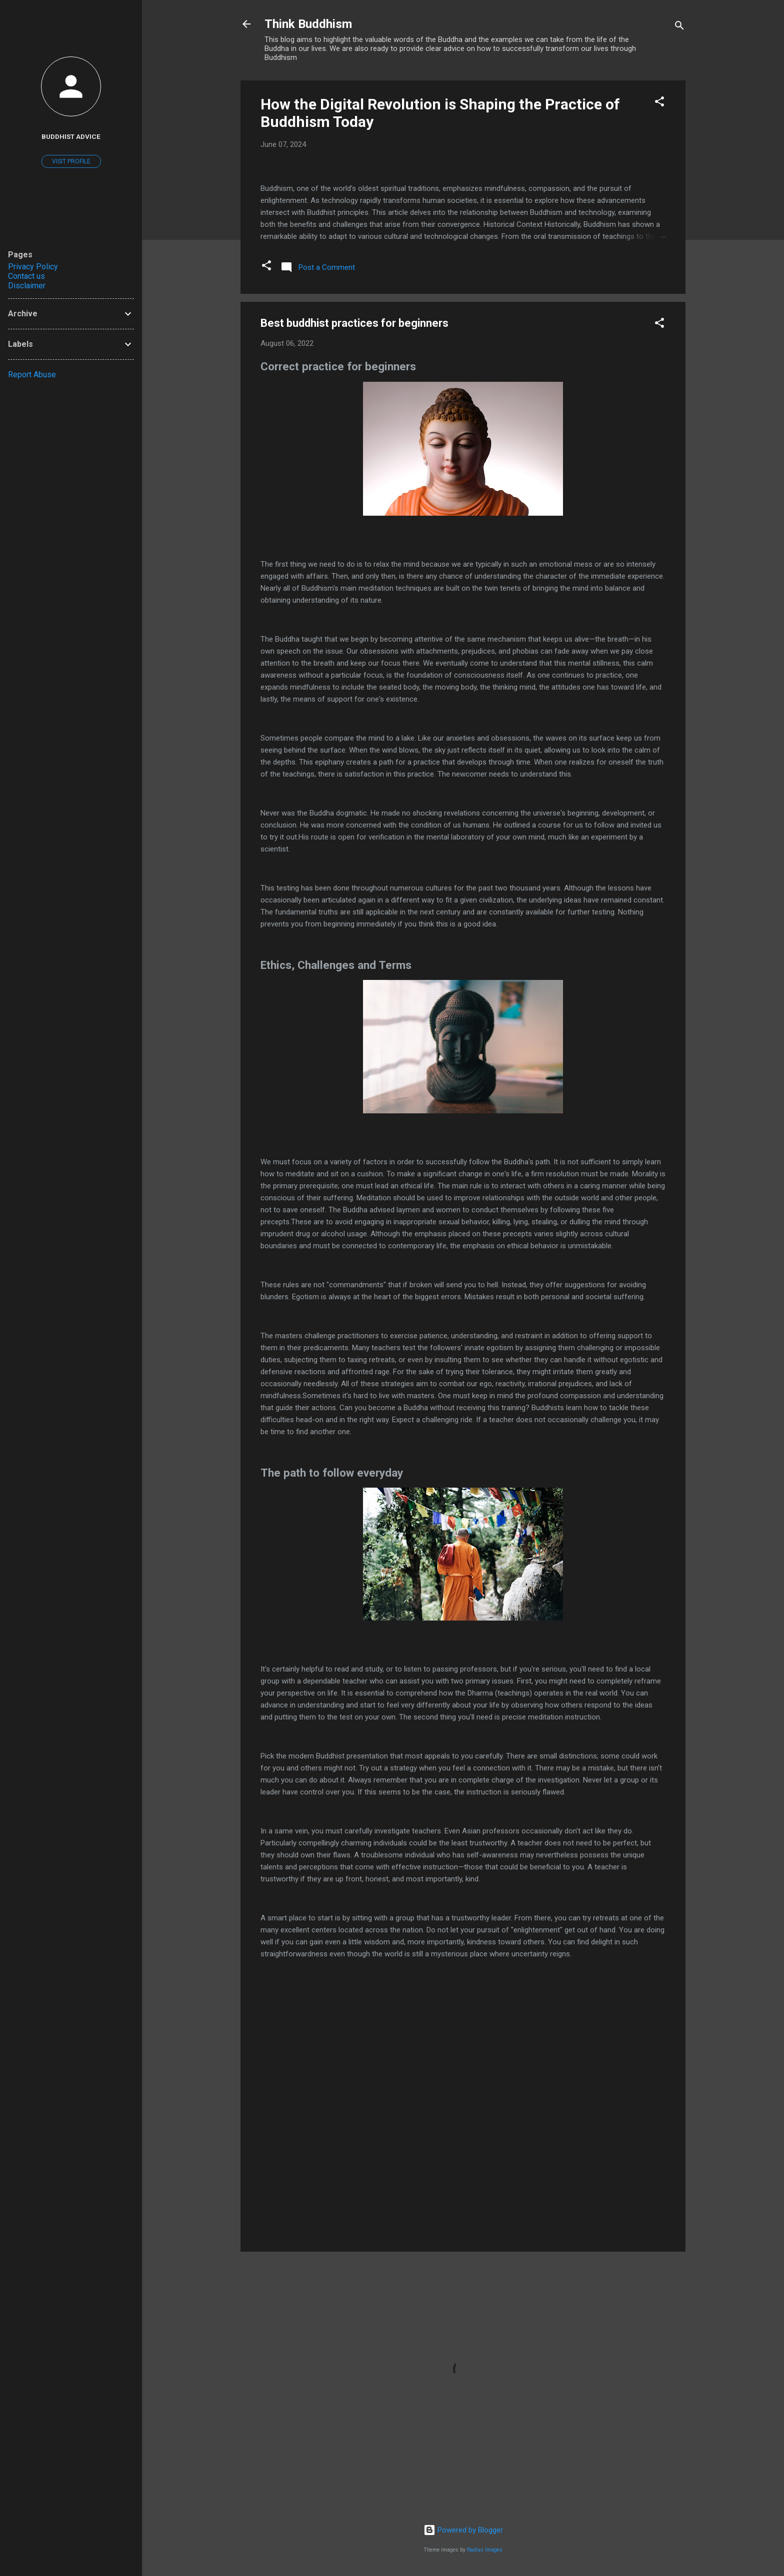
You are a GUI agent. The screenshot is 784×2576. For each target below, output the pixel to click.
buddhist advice (71, 136)
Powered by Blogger (463, 2530)
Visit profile (71, 161)
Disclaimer (27, 285)
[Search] (680, 27)
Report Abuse (32, 374)
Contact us (26, 276)
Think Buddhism (308, 24)
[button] (660, 103)
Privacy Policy (33, 266)
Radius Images (484, 2550)
